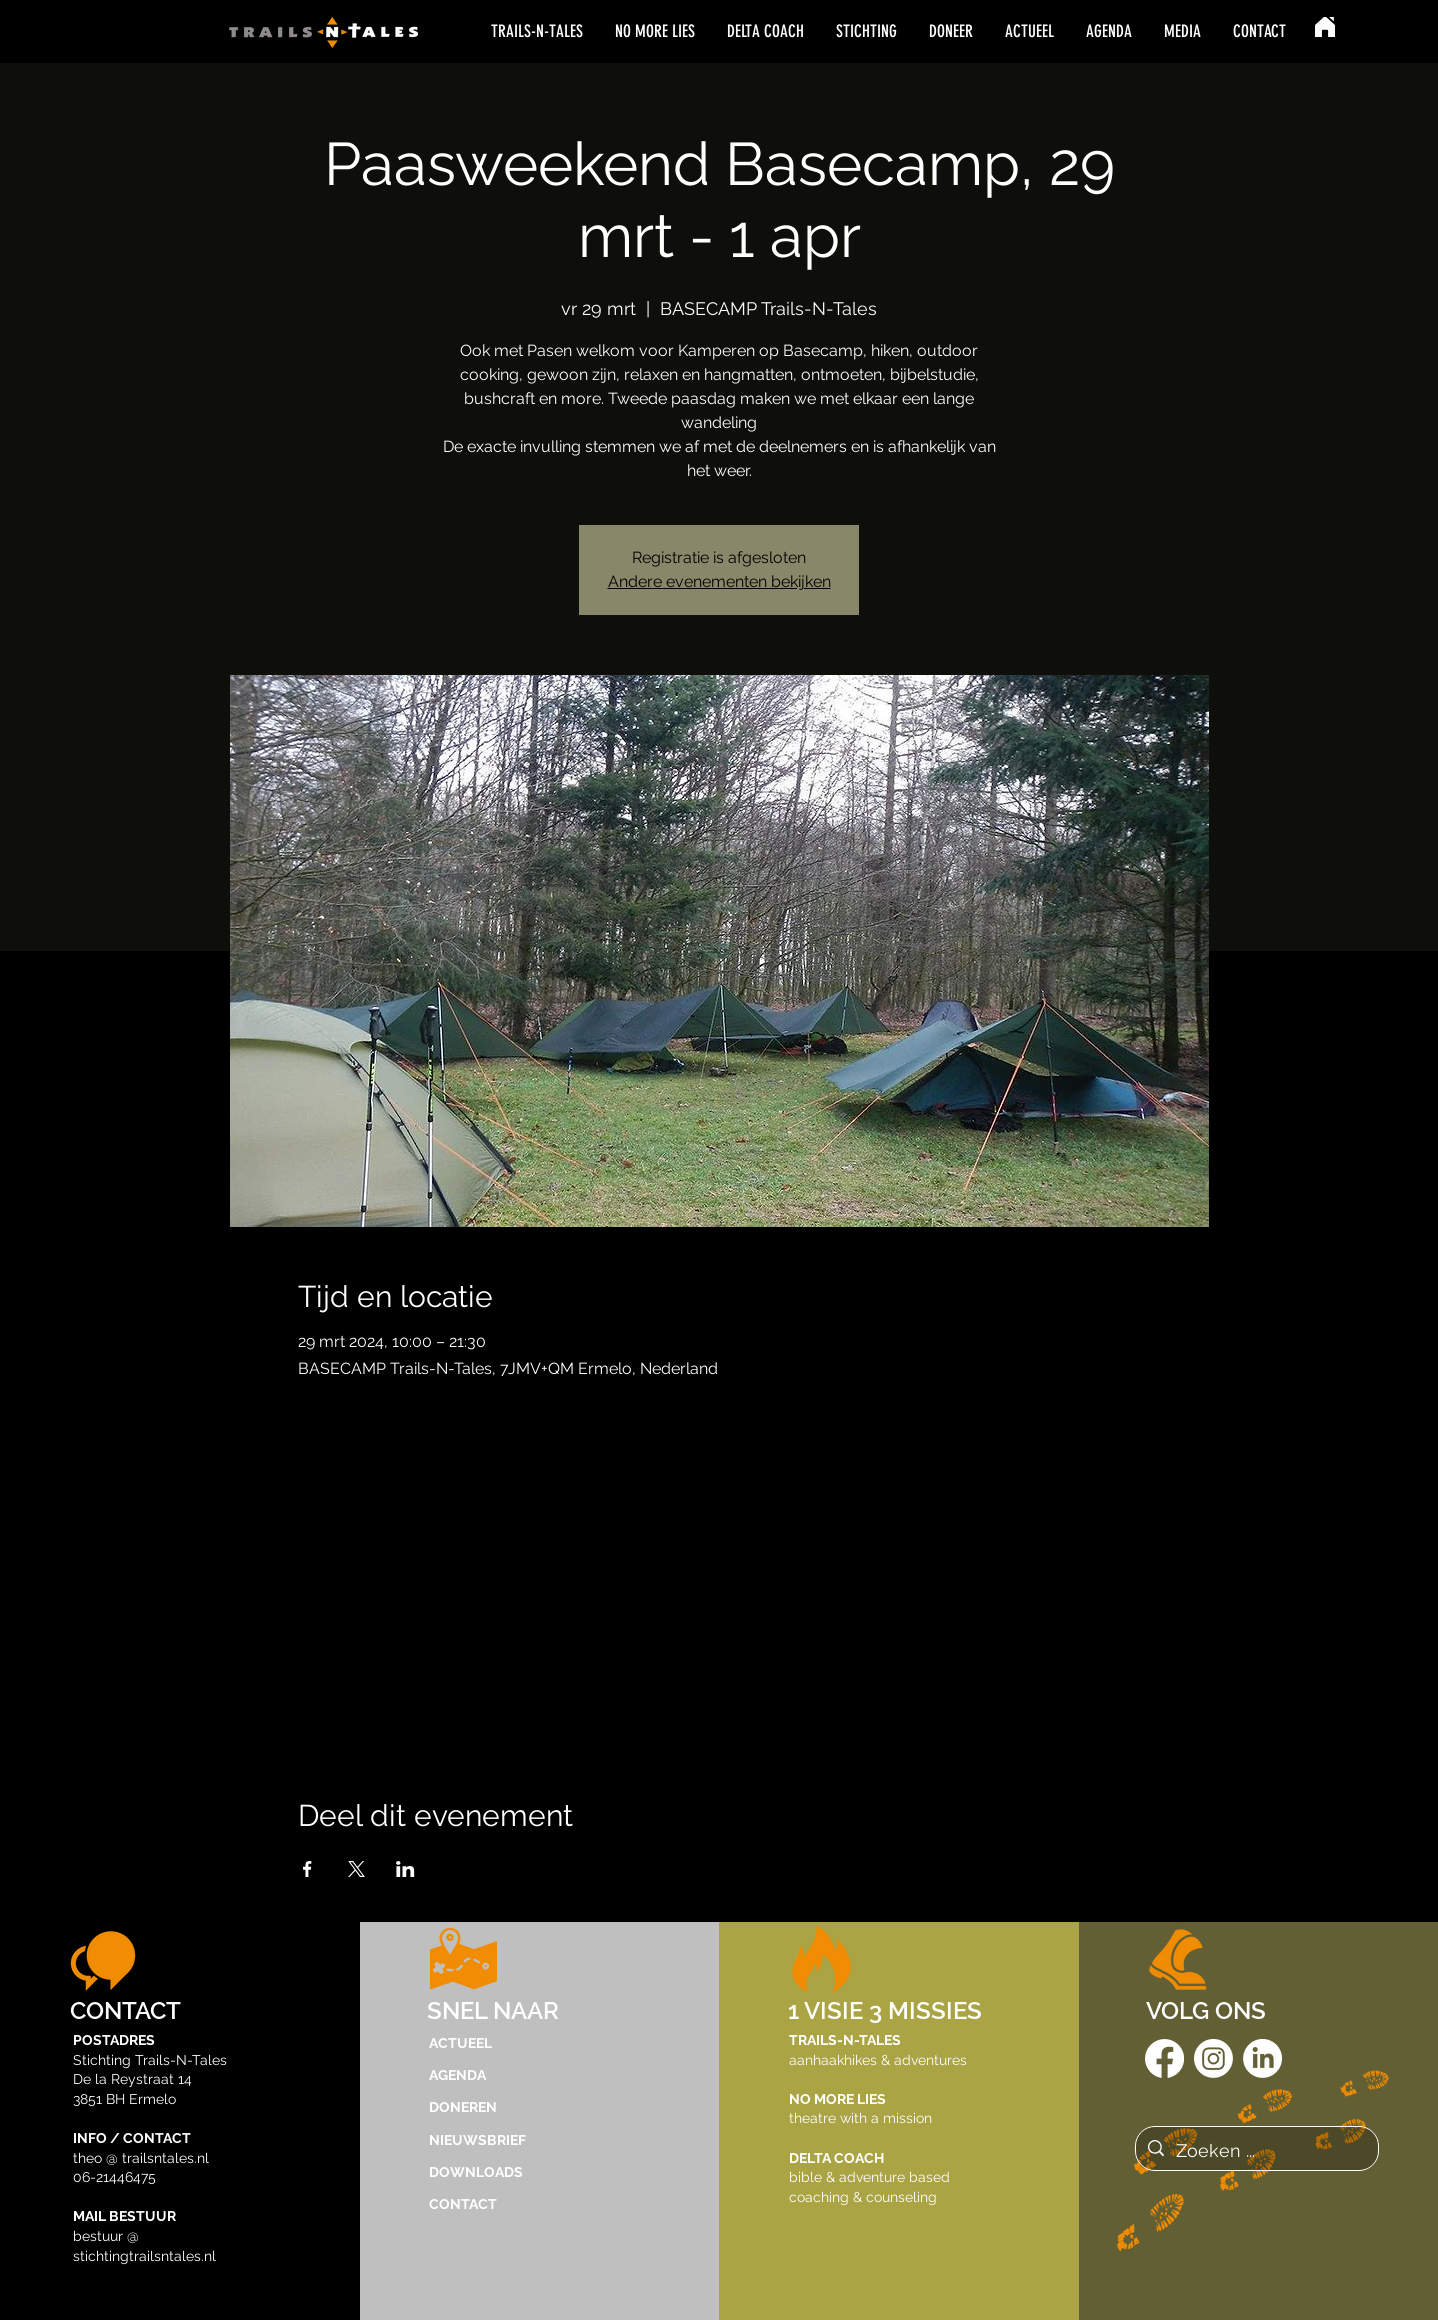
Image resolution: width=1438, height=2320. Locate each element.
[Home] (1325, 27)
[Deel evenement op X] (356, 1869)
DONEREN (463, 2107)
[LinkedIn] (1262, 2058)
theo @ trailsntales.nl (141, 2158)
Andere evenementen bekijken (719, 581)
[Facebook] (1164, 2058)
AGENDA (457, 2075)
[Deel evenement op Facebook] (307, 1869)
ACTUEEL (460, 2043)
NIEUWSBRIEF (477, 2140)
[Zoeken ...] (1256, 2151)
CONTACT (463, 2204)
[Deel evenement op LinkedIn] (405, 1869)
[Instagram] (1213, 2058)
